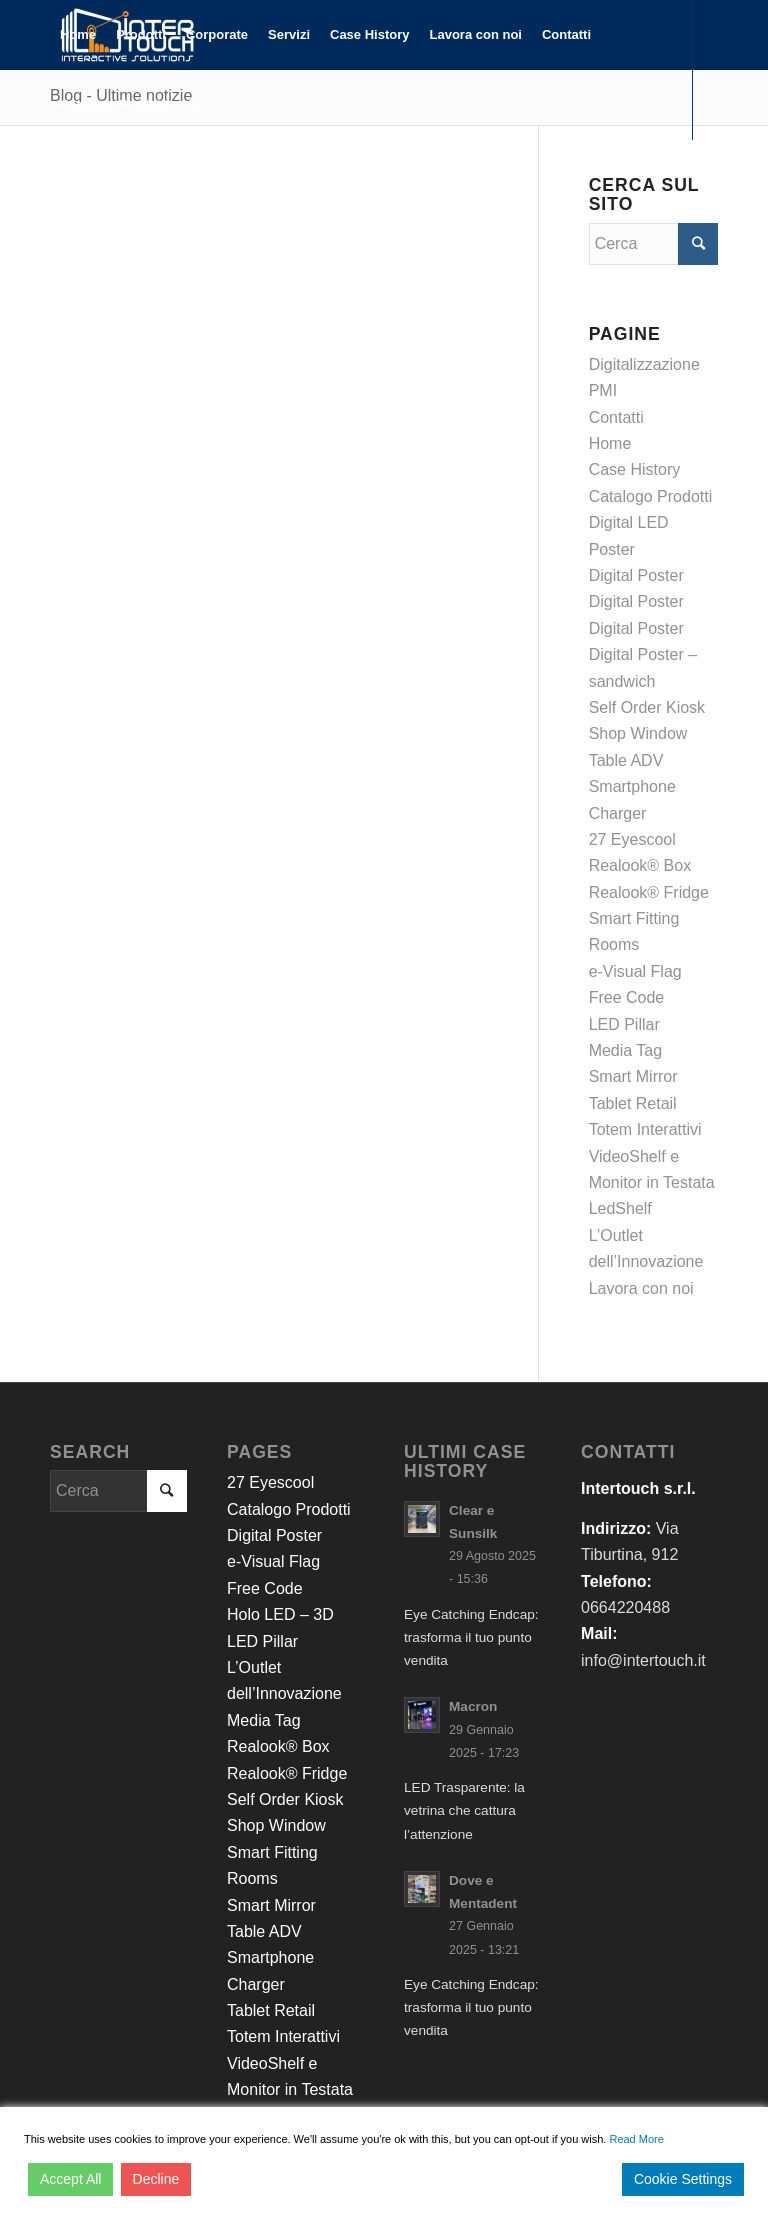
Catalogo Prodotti (651, 496)
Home (610, 443)
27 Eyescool (632, 839)
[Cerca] (195, 105)
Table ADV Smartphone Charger (632, 787)
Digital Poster (636, 575)
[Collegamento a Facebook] (56, 174)
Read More (636, 2139)
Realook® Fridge (649, 892)
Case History (635, 469)
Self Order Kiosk (647, 707)
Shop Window (638, 733)
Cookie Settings (683, 2179)
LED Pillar (624, 1024)
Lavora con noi (641, 1288)
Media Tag (626, 1050)
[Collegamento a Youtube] (116, 174)
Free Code (627, 997)
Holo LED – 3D (280, 1614)
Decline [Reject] (156, 2179)
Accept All (70, 2179)
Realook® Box (640, 865)
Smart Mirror (633, 1076)
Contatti (616, 417)
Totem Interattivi (645, 1129)
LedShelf (620, 1208)
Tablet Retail (633, 1103)
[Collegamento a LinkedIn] (86, 174)
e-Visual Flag (635, 971)
